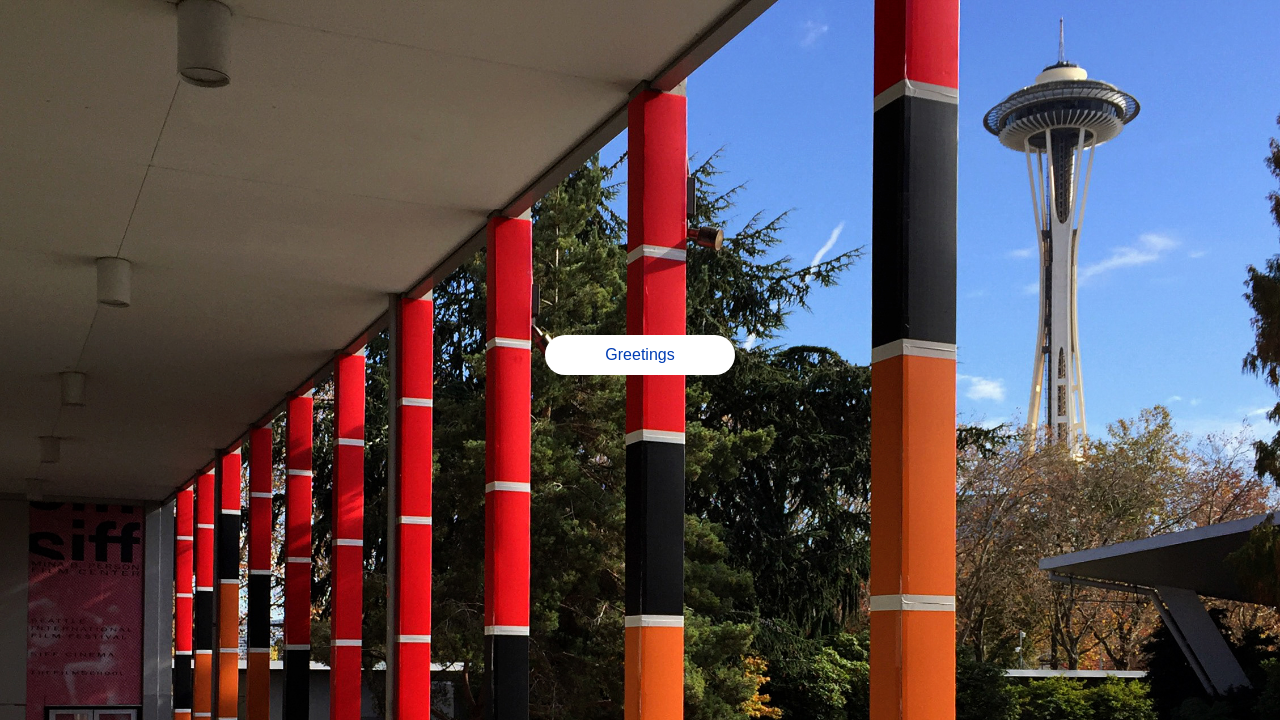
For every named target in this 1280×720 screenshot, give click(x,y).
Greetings (639, 354)
